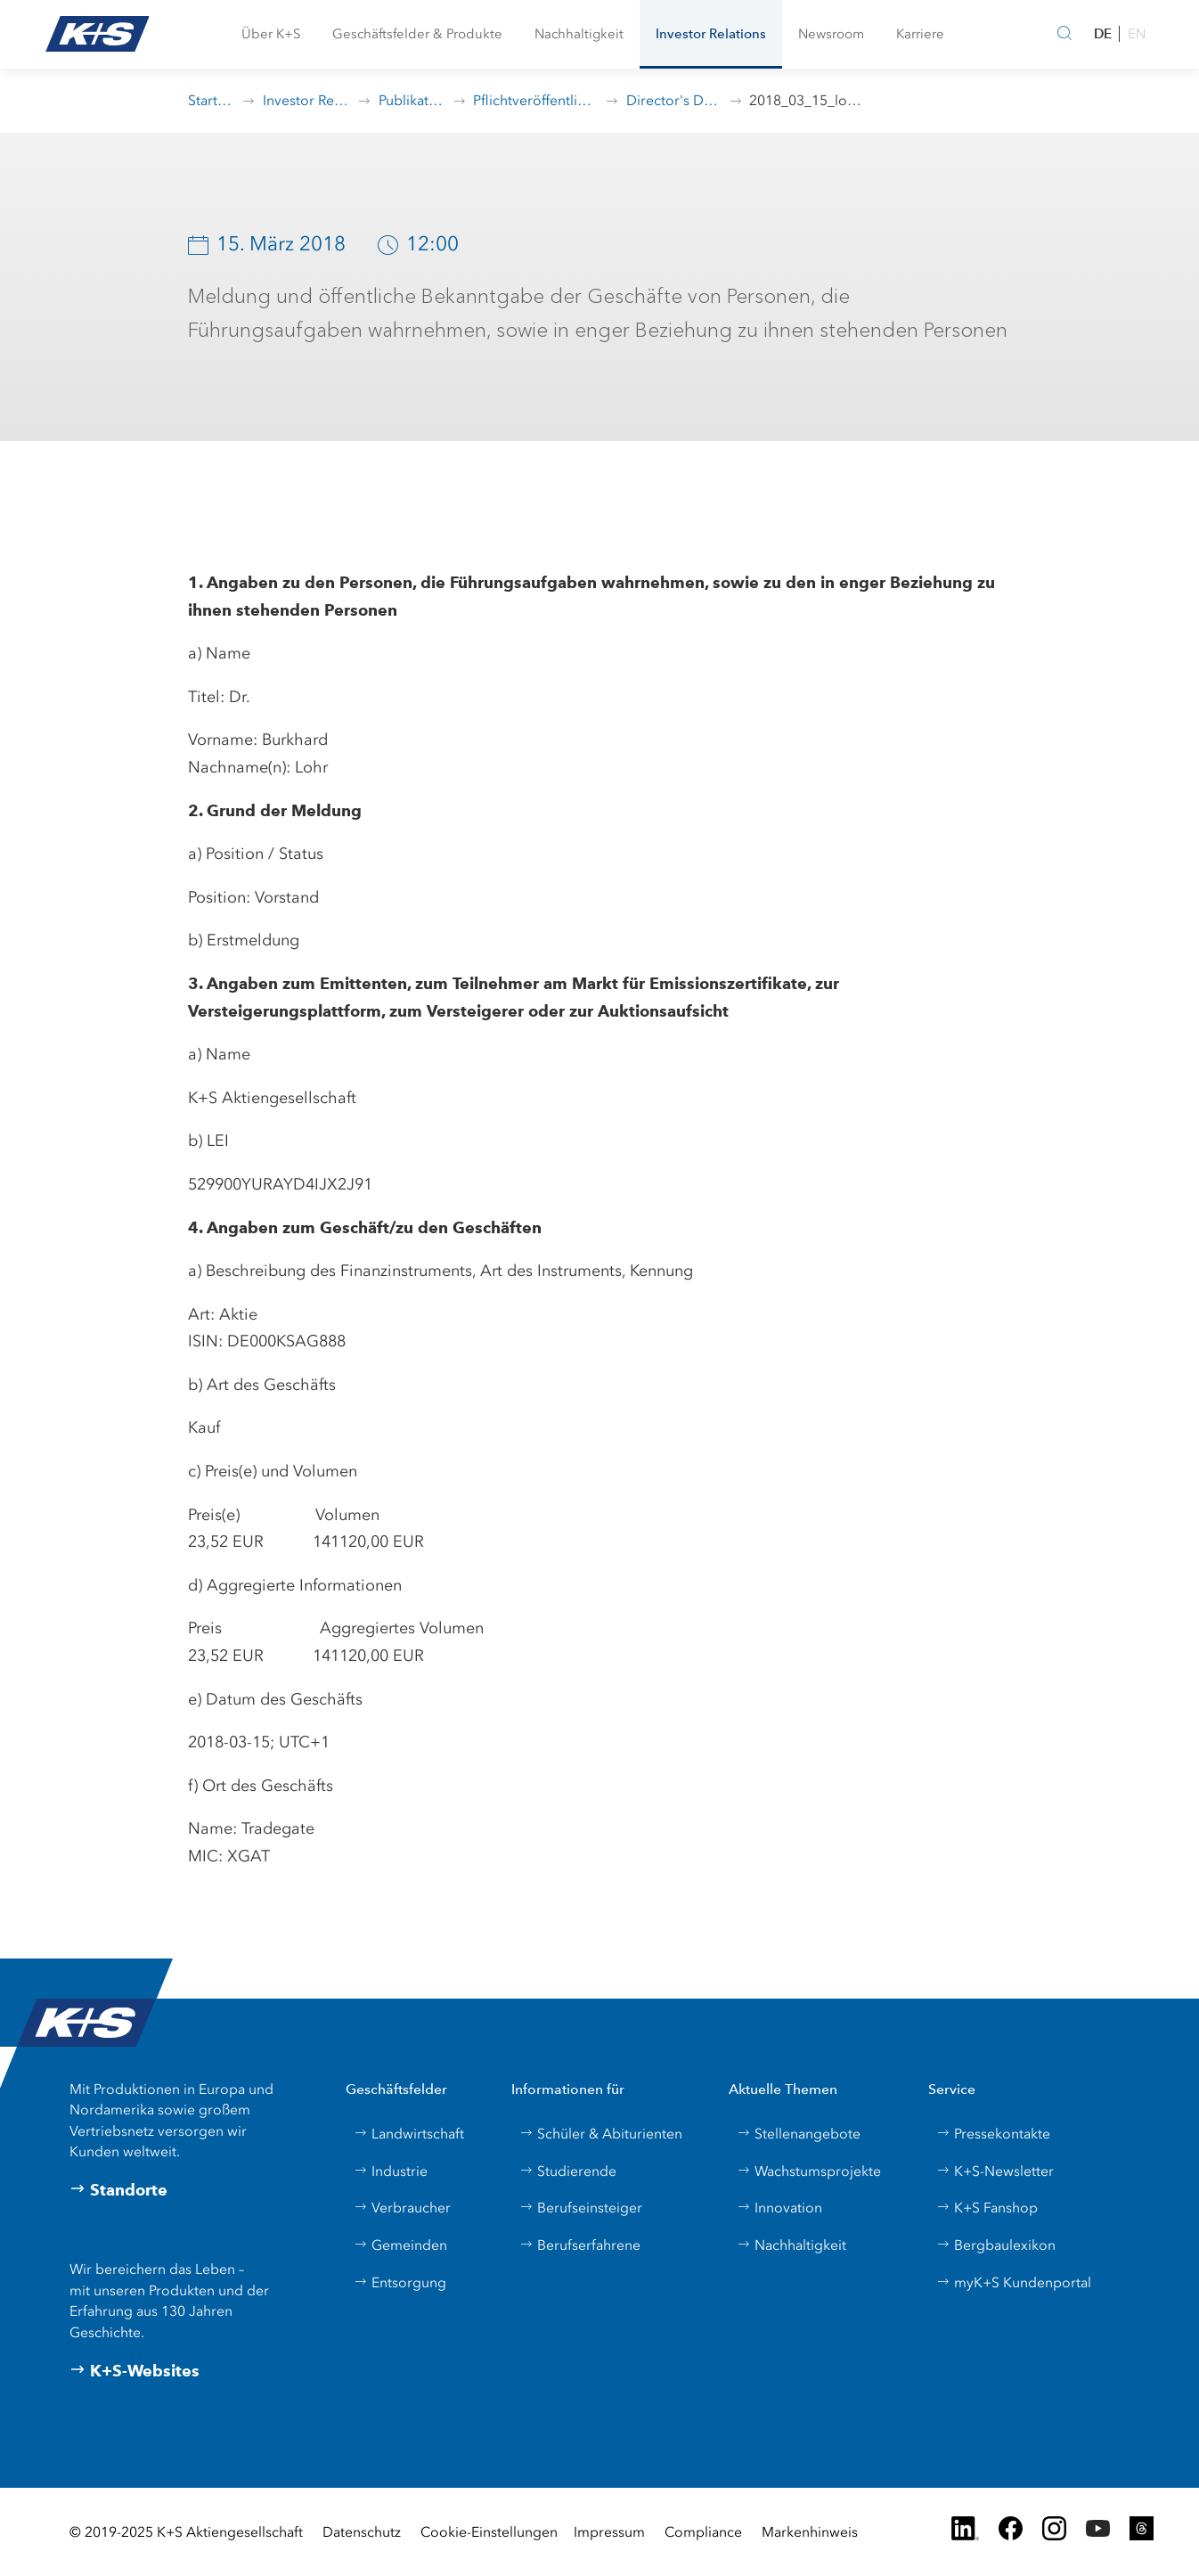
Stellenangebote (799, 2133)
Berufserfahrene (579, 2245)
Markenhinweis (810, 2531)
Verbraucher (402, 2207)
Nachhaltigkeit (791, 2245)
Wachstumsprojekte (809, 2171)
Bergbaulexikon (996, 2245)
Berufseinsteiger (580, 2207)
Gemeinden (400, 2245)
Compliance (703, 2531)
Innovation (779, 2207)
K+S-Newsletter (995, 2171)
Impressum (609, 2531)
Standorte (118, 2190)
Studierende (567, 2171)
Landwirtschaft (409, 2133)
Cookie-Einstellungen (489, 2531)
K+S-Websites (134, 2371)
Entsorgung (400, 2282)
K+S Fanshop (987, 2207)
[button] (270, 34)
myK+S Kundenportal (1013, 2282)
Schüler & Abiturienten (600, 2133)
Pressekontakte (993, 2133)
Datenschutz (361, 2531)
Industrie (391, 2171)
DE (1103, 33)
